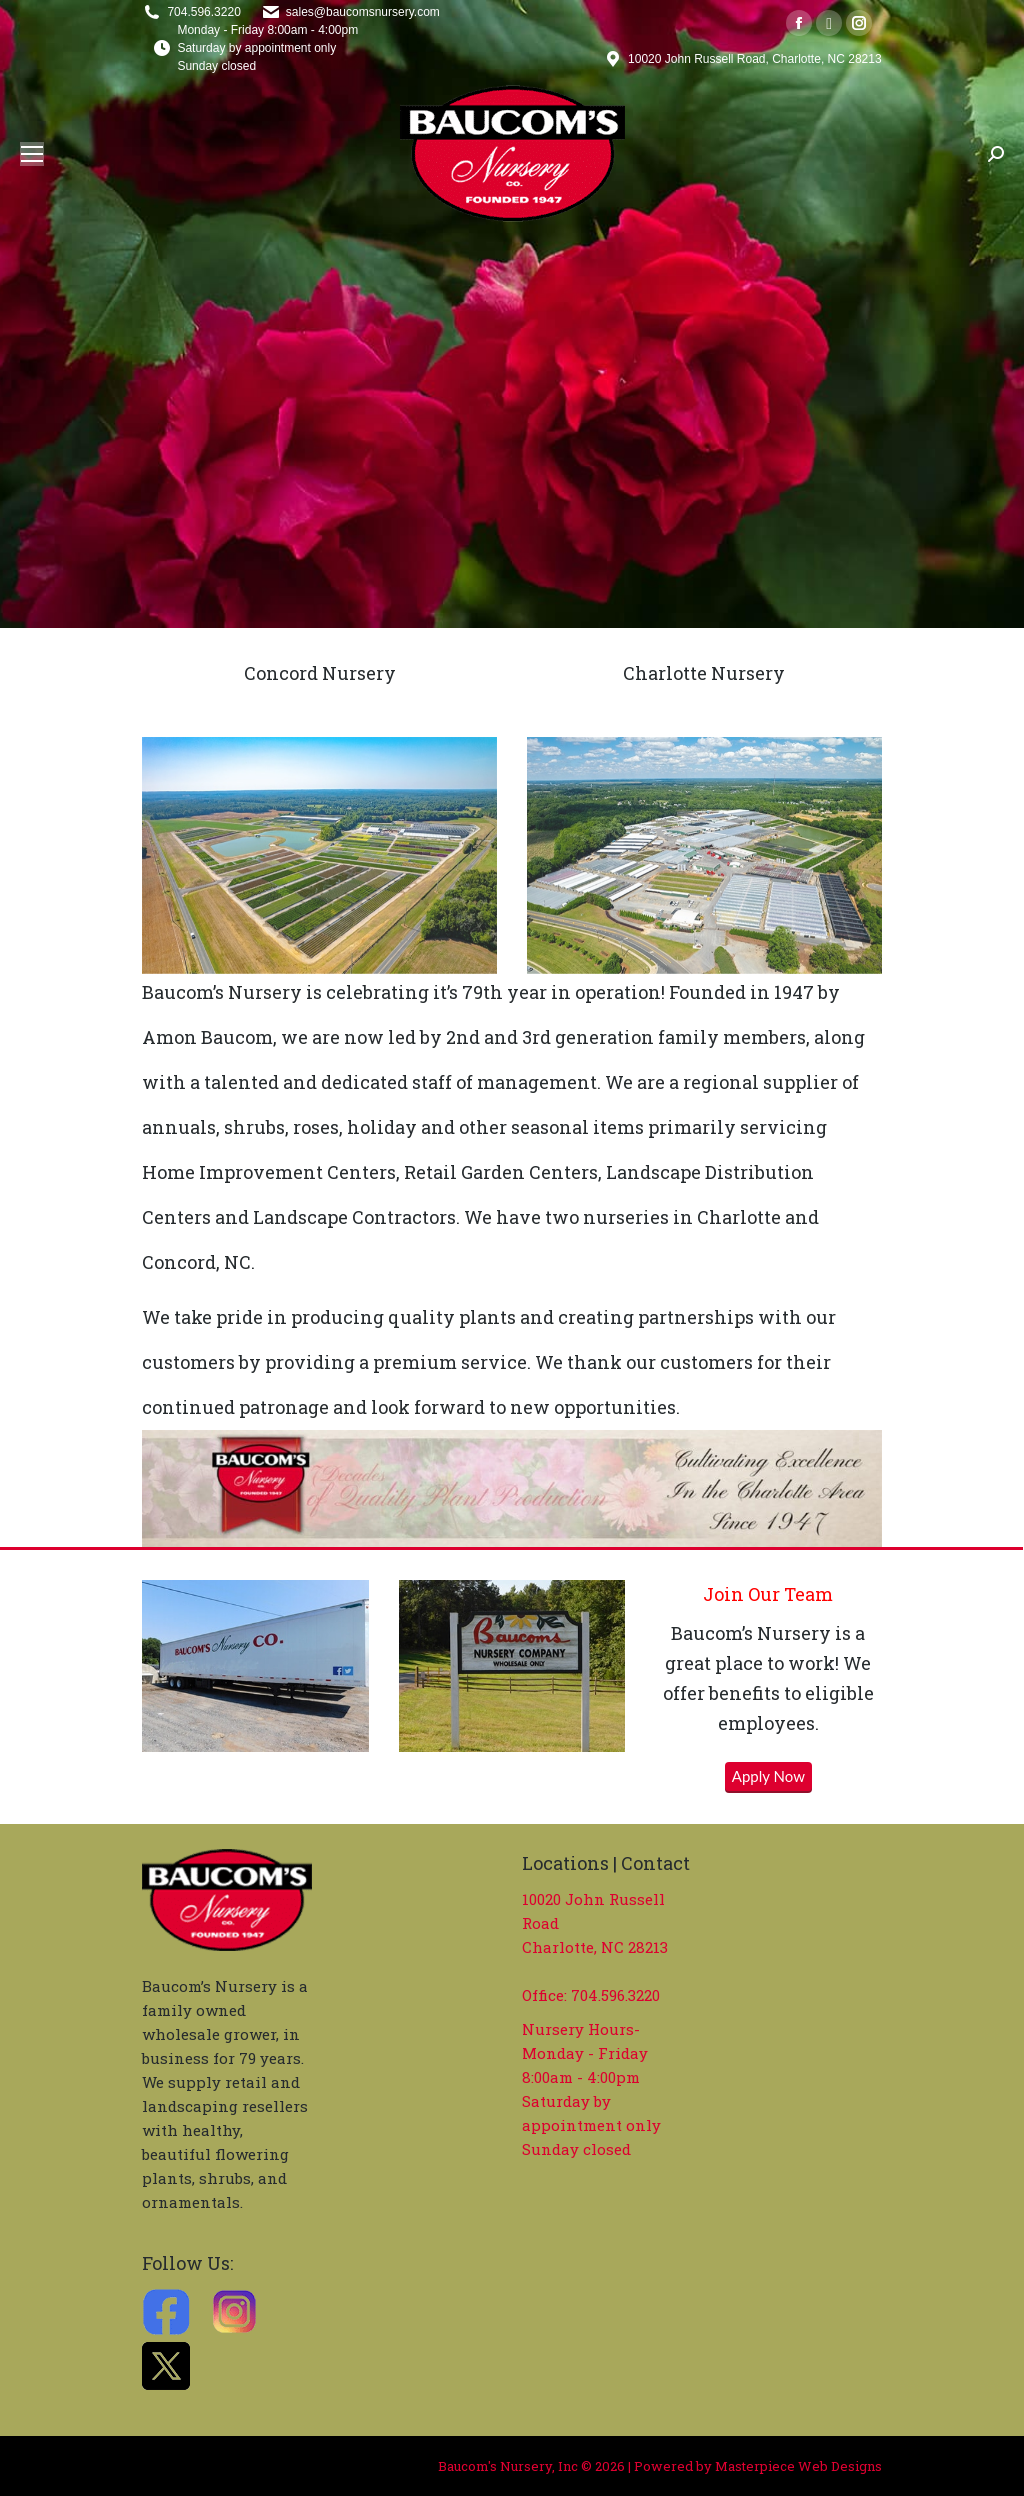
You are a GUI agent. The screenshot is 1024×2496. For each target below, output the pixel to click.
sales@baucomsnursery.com (363, 12)
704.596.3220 (203, 12)
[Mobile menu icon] (32, 154)
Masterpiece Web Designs (798, 2466)
